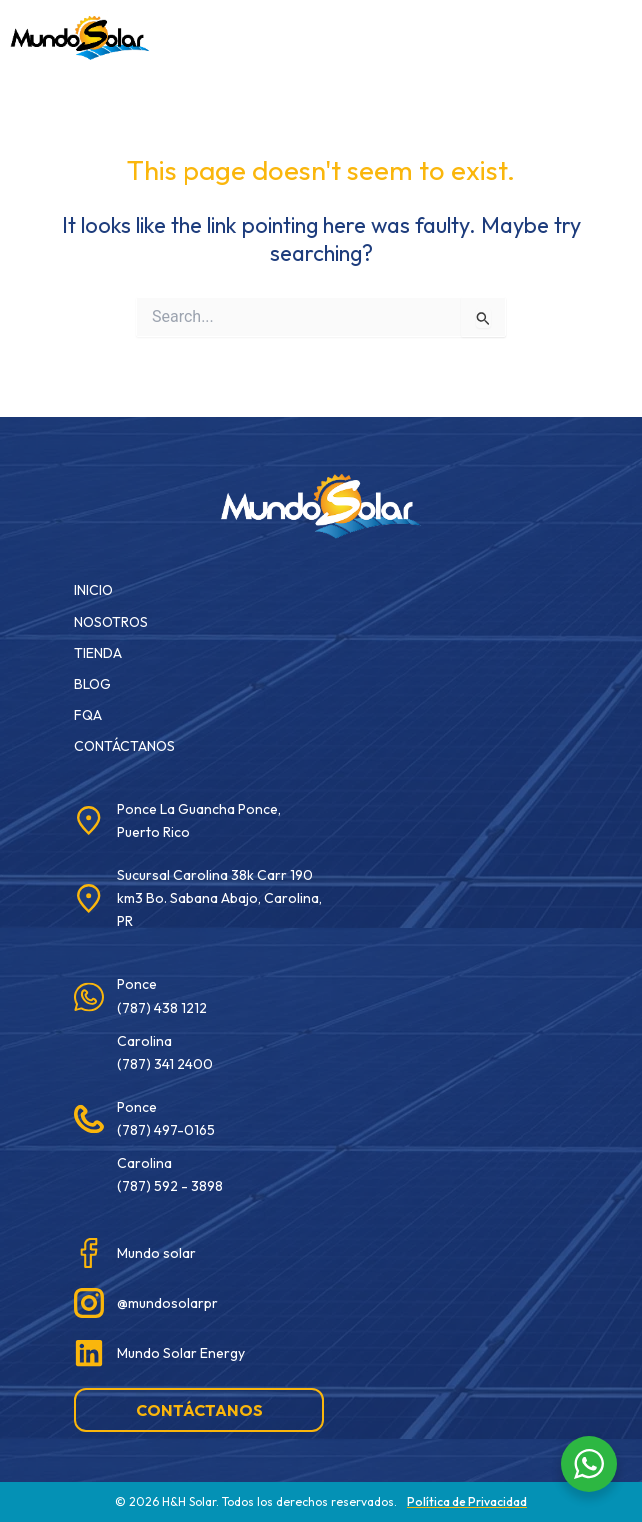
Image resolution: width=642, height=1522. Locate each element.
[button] (401, 34)
